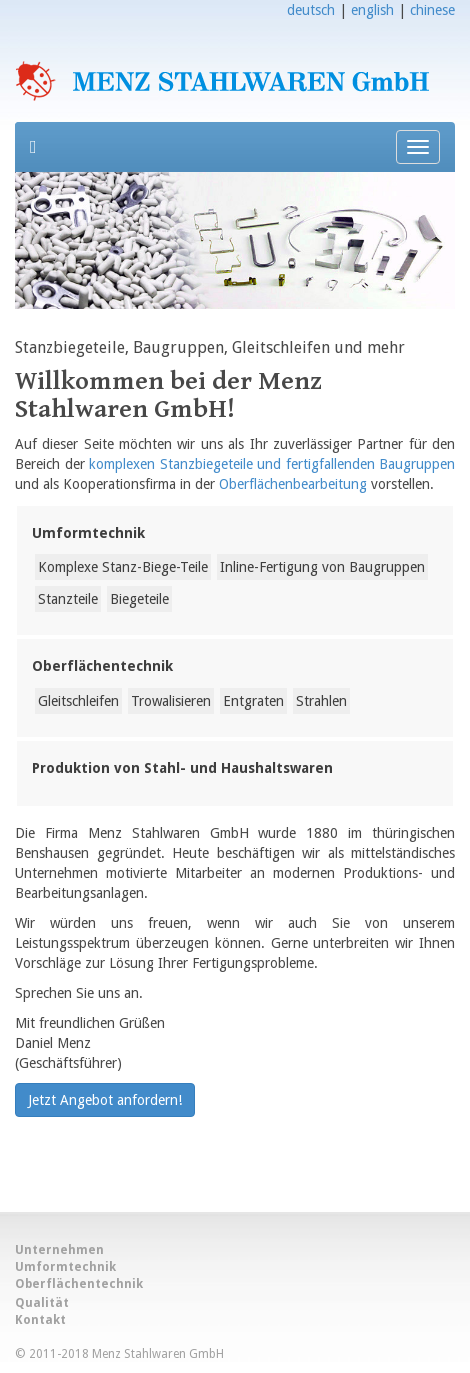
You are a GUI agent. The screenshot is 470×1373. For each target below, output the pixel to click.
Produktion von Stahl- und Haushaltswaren (182, 768)
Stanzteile (68, 599)
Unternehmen (59, 1250)
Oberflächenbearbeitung (293, 484)
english (372, 10)
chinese (432, 10)
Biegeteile (139, 599)
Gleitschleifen (78, 701)
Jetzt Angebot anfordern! (105, 1100)
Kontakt (40, 1320)
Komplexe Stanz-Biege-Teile (123, 567)
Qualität (42, 1303)
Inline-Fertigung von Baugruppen (322, 567)
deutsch (311, 10)
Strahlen (321, 701)
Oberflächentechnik (102, 666)
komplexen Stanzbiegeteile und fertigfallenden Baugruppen (272, 464)
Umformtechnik (88, 533)
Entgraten (253, 701)
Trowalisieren (171, 701)
